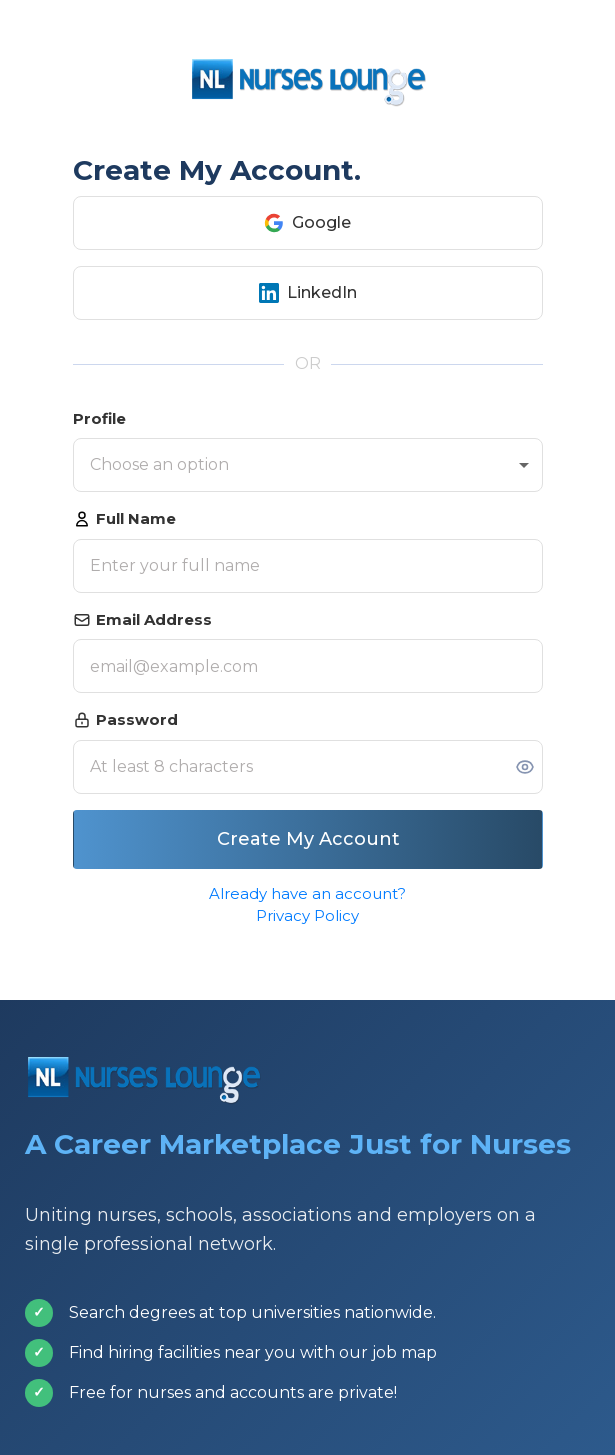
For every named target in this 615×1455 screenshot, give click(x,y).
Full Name (124, 518)
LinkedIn (308, 293)
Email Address (142, 619)
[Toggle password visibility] (525, 767)
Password (125, 719)
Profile (99, 418)
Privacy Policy (307, 915)
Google (307, 223)
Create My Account (307, 839)
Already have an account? (307, 893)
